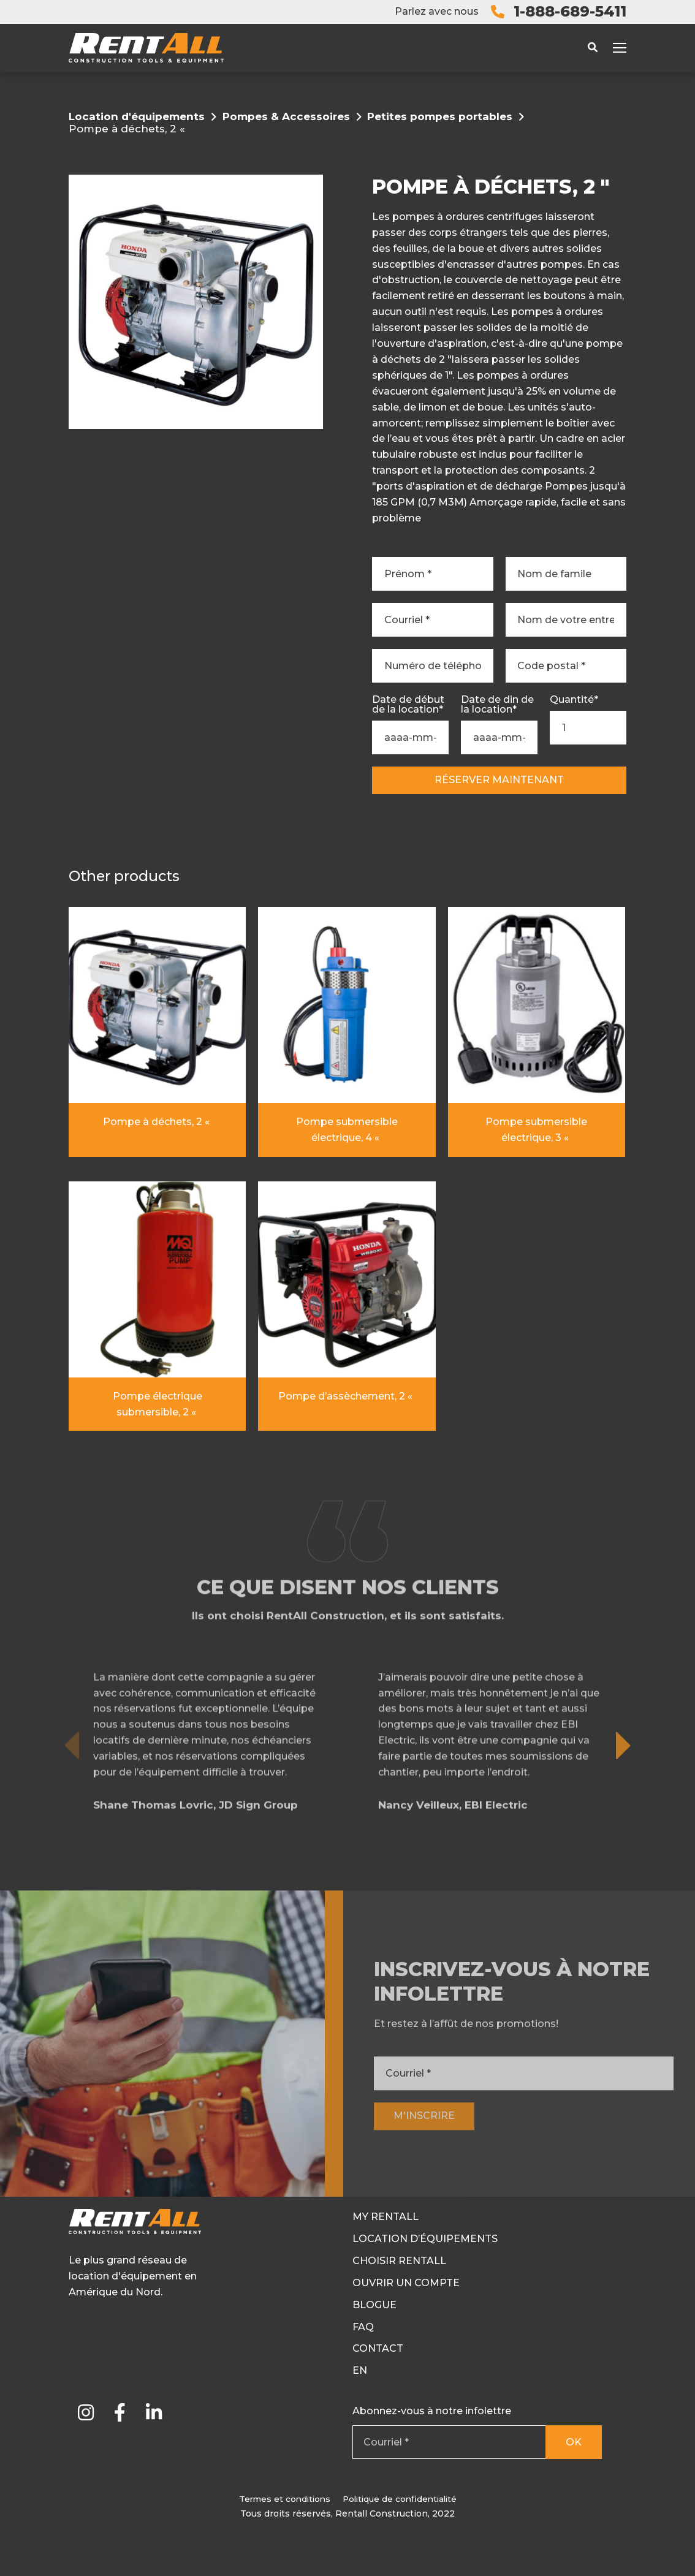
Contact (377, 2348)
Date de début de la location (408, 704)
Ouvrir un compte (406, 2283)
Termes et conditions (284, 2499)
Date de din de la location (497, 704)
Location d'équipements (137, 116)
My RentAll (385, 2216)
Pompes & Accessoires (286, 116)
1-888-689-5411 (570, 11)
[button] (624, 1788)
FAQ (363, 2327)
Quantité (574, 700)
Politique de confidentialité (400, 2499)
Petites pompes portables (439, 116)
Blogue (374, 2305)
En (359, 2370)
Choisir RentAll (399, 2261)
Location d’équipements (425, 2239)
